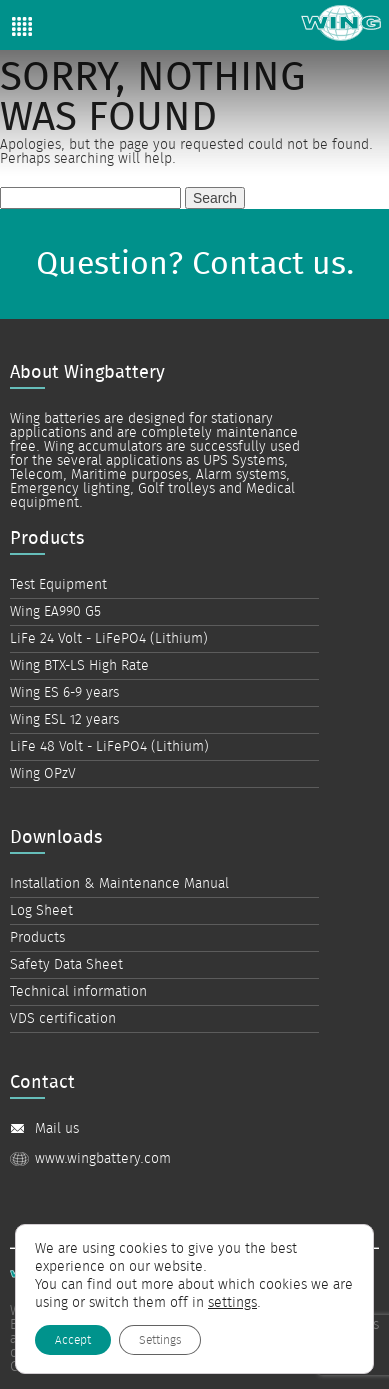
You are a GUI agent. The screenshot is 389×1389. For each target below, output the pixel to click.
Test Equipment (58, 585)
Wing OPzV (43, 774)
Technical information (78, 992)
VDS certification (63, 1019)
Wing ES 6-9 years (64, 693)
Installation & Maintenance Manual (119, 884)
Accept (73, 1340)
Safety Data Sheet (66, 965)
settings (232, 1303)
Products (37, 938)
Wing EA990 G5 (55, 612)
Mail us (57, 1129)
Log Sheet (41, 911)
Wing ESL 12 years (64, 720)
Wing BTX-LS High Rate (79, 666)
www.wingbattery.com (103, 1159)
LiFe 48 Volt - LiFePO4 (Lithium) (109, 747)
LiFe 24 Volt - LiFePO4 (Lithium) (109, 639)
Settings (160, 1340)
